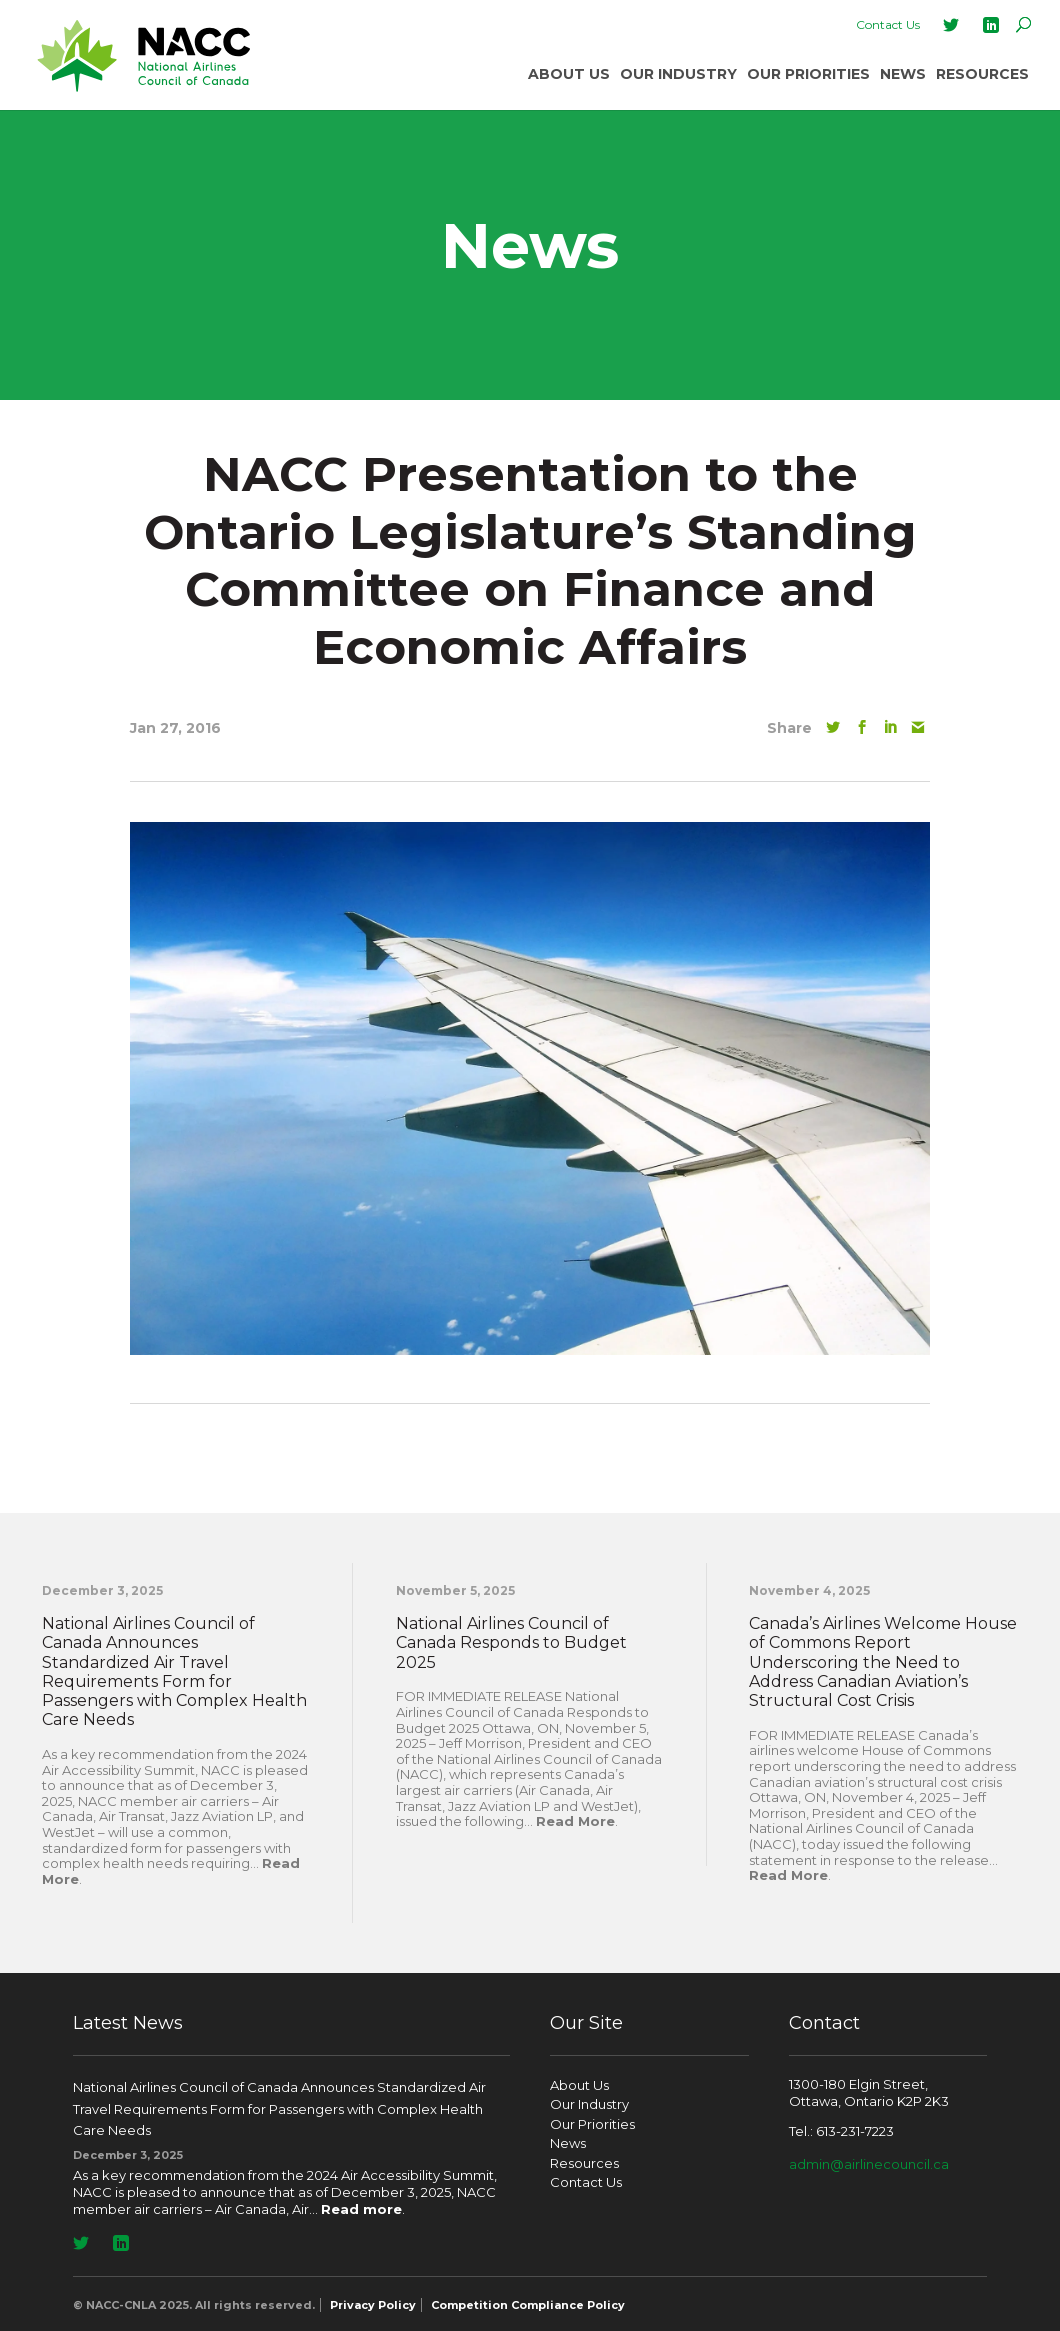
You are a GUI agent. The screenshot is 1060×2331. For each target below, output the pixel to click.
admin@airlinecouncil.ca (869, 2164)
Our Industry (678, 74)
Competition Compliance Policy (528, 2305)
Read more (361, 2209)
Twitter (951, 25)
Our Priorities (808, 74)
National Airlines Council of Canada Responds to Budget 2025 (511, 1642)
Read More (575, 1821)
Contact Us (888, 24)
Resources (982, 74)
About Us (569, 74)
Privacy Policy (373, 2305)
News (903, 74)
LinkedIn (991, 25)
